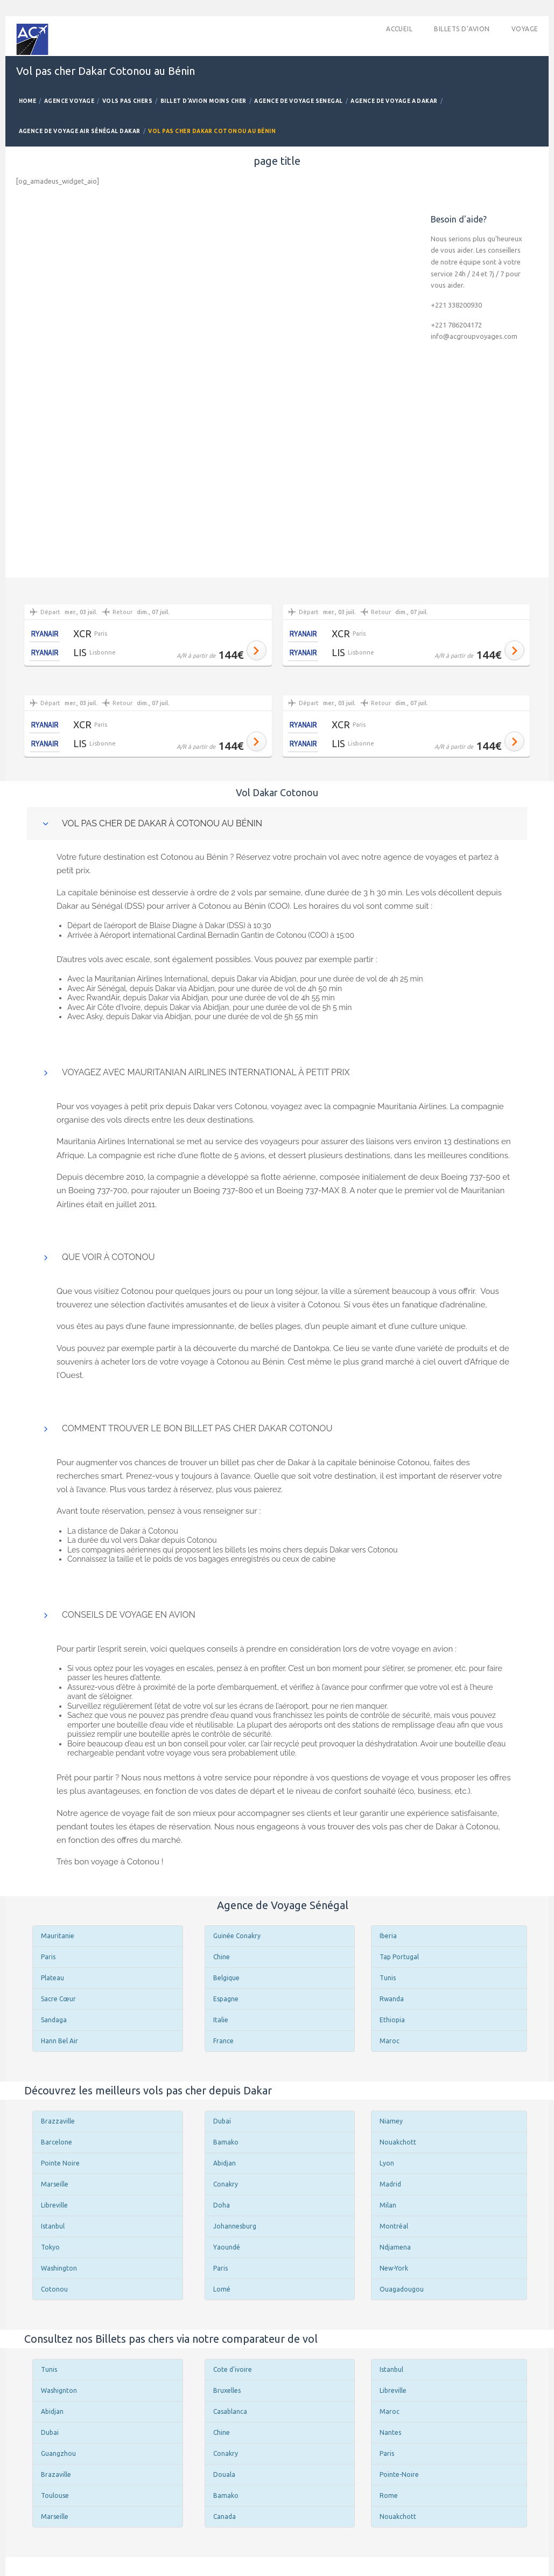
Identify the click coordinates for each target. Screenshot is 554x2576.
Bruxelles (227, 2390)
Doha (221, 2205)
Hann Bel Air (59, 2040)
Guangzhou (58, 2453)
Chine (221, 1956)
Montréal (394, 2226)
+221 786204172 (456, 325)
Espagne (226, 1998)
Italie (220, 2019)
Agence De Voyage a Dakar (394, 101)
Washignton (59, 2390)
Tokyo (50, 2247)
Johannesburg (234, 2226)
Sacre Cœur (58, 1998)
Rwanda (392, 1998)
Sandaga (54, 2019)
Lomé (221, 2289)
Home (28, 101)
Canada (224, 2516)
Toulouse (55, 2495)
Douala (224, 2474)
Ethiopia (392, 2019)
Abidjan (224, 2163)
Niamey (391, 2121)
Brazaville (56, 2474)
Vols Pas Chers (127, 101)
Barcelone (56, 2142)
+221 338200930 (456, 305)
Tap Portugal (399, 1956)
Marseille (54, 2184)
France (223, 2040)
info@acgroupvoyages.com (474, 336)
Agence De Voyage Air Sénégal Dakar (80, 131)
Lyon (387, 2163)
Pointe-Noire (399, 2474)
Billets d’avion (461, 28)
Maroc (389, 2040)
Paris (48, 1956)
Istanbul (53, 2226)
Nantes (390, 2432)
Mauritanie (57, 1935)
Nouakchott (398, 2142)
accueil (399, 28)
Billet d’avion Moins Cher (203, 101)
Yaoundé (226, 2247)
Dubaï (222, 2121)
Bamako (226, 2142)
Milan (388, 2205)
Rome (389, 2495)
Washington (59, 2268)
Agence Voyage (69, 101)
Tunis (388, 1977)
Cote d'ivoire (232, 2369)
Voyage (524, 28)
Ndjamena (395, 2247)
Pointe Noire (60, 2163)
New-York (394, 2268)
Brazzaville (58, 2121)
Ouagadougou (402, 2289)
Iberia (388, 1935)
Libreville (54, 2205)
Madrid (390, 2184)
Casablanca (230, 2411)
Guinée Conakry (237, 1935)
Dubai (50, 2432)
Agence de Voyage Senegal (298, 101)
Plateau (52, 1977)
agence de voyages (420, 857)
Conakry (225, 2184)
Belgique (226, 1977)
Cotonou (54, 2289)
